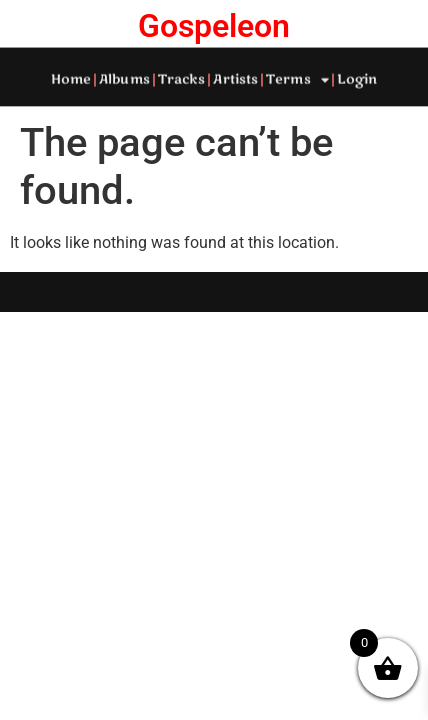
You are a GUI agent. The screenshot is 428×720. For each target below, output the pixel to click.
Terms (297, 79)
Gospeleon (214, 26)
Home (71, 79)
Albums (124, 79)
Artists (235, 79)
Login (357, 79)
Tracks (182, 79)
